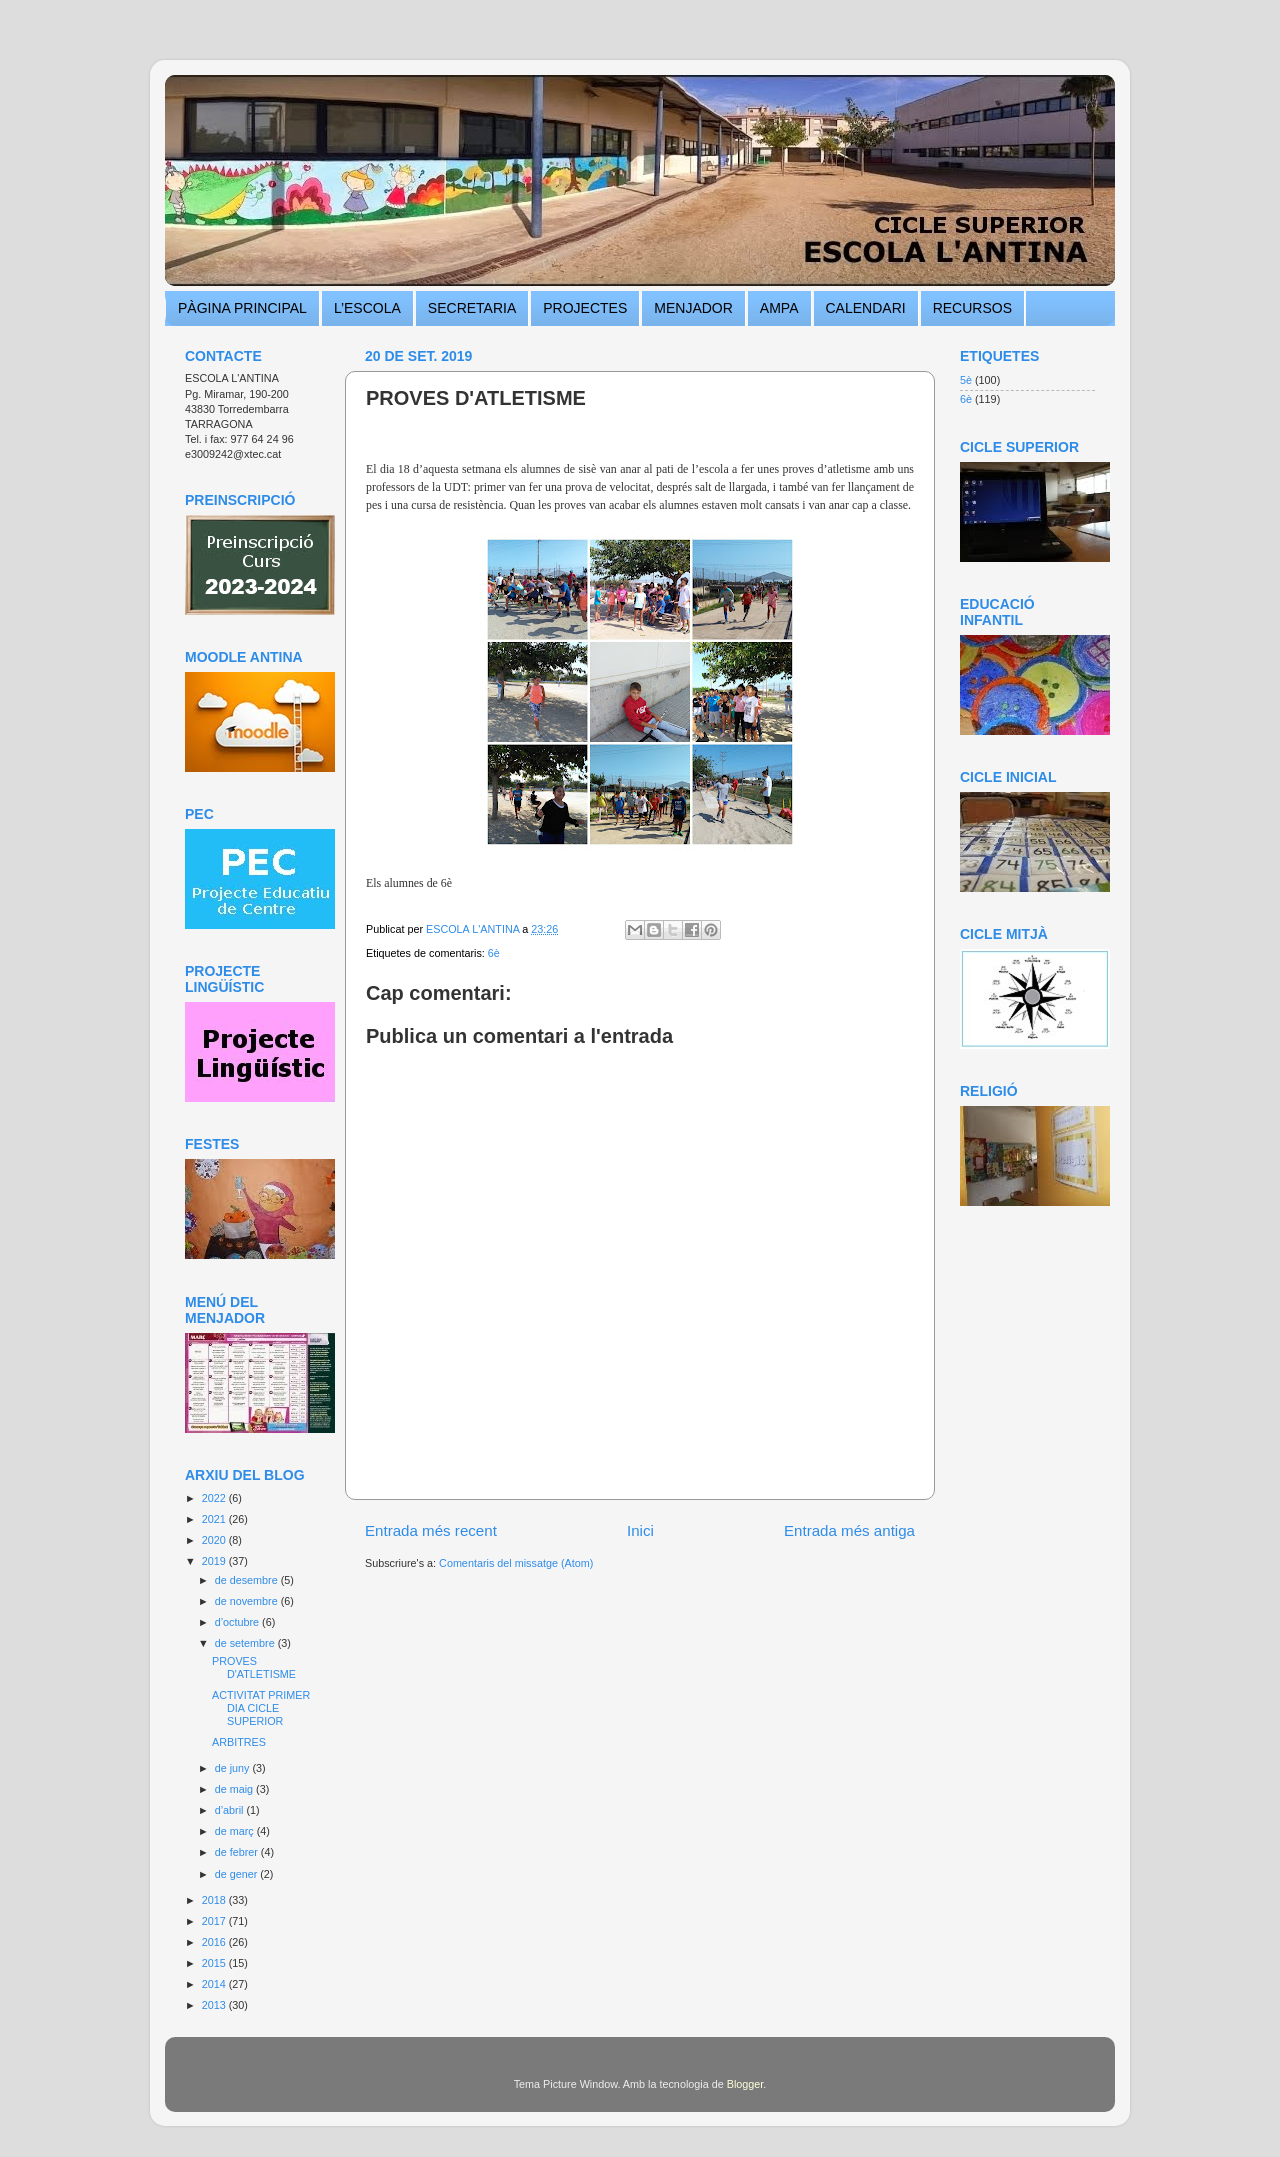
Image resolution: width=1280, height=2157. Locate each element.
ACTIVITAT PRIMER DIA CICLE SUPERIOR (261, 1708)
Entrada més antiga (849, 1530)
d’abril (231, 1810)
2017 (215, 1921)
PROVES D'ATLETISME (254, 1667)
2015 (215, 1963)
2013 (215, 2005)
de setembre (246, 1643)
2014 (215, 1984)
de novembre (248, 1601)
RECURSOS (972, 308)
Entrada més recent (431, 1530)
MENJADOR (693, 308)
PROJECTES (585, 308)
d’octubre (238, 1622)
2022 (215, 1498)
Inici (640, 1530)
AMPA (779, 308)
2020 (215, 1540)
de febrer (238, 1852)
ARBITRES (239, 1742)
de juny (234, 1768)
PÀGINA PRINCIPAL (242, 308)
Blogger (745, 2084)
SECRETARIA (472, 308)
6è (494, 953)
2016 (215, 1942)
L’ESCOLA (367, 308)
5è (966, 380)
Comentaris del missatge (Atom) (516, 1563)
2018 (215, 1900)
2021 (215, 1519)
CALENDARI (866, 308)
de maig (235, 1789)
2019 (215, 1561)
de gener (238, 1874)
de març (236, 1831)
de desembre (248, 1580)
